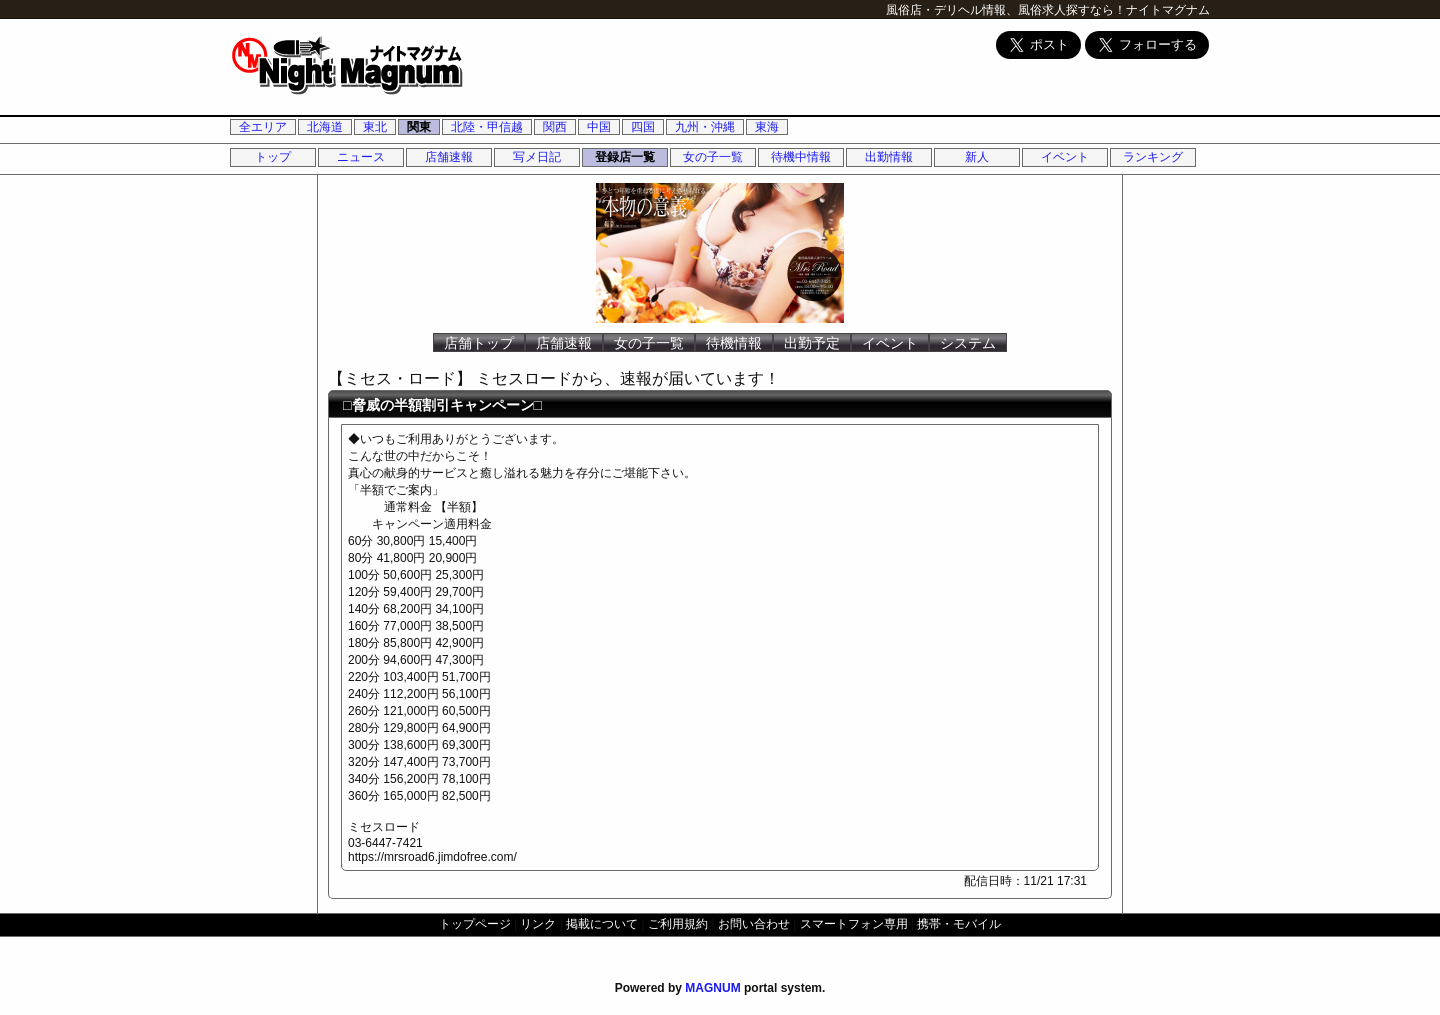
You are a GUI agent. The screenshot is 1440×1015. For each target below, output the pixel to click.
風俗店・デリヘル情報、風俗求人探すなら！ (1006, 10)
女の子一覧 (713, 157)
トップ (273, 157)
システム (968, 343)
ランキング (1153, 157)
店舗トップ (479, 343)
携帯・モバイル (959, 924)
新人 (977, 157)
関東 (419, 127)
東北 (375, 127)
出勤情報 (889, 157)
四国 (643, 127)
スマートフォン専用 (854, 924)
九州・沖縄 (705, 127)
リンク (538, 924)
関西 (555, 127)
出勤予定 (812, 343)
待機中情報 (801, 157)
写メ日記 (537, 157)
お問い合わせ (754, 924)
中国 (599, 127)
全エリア (263, 127)
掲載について (602, 924)
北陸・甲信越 (487, 127)
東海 (767, 127)
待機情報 (734, 343)
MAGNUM (712, 988)
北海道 (325, 127)
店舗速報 (449, 157)
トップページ (475, 924)
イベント (1065, 157)
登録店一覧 (625, 157)
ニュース (361, 157)
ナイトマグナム (1168, 10)
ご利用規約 (678, 924)
